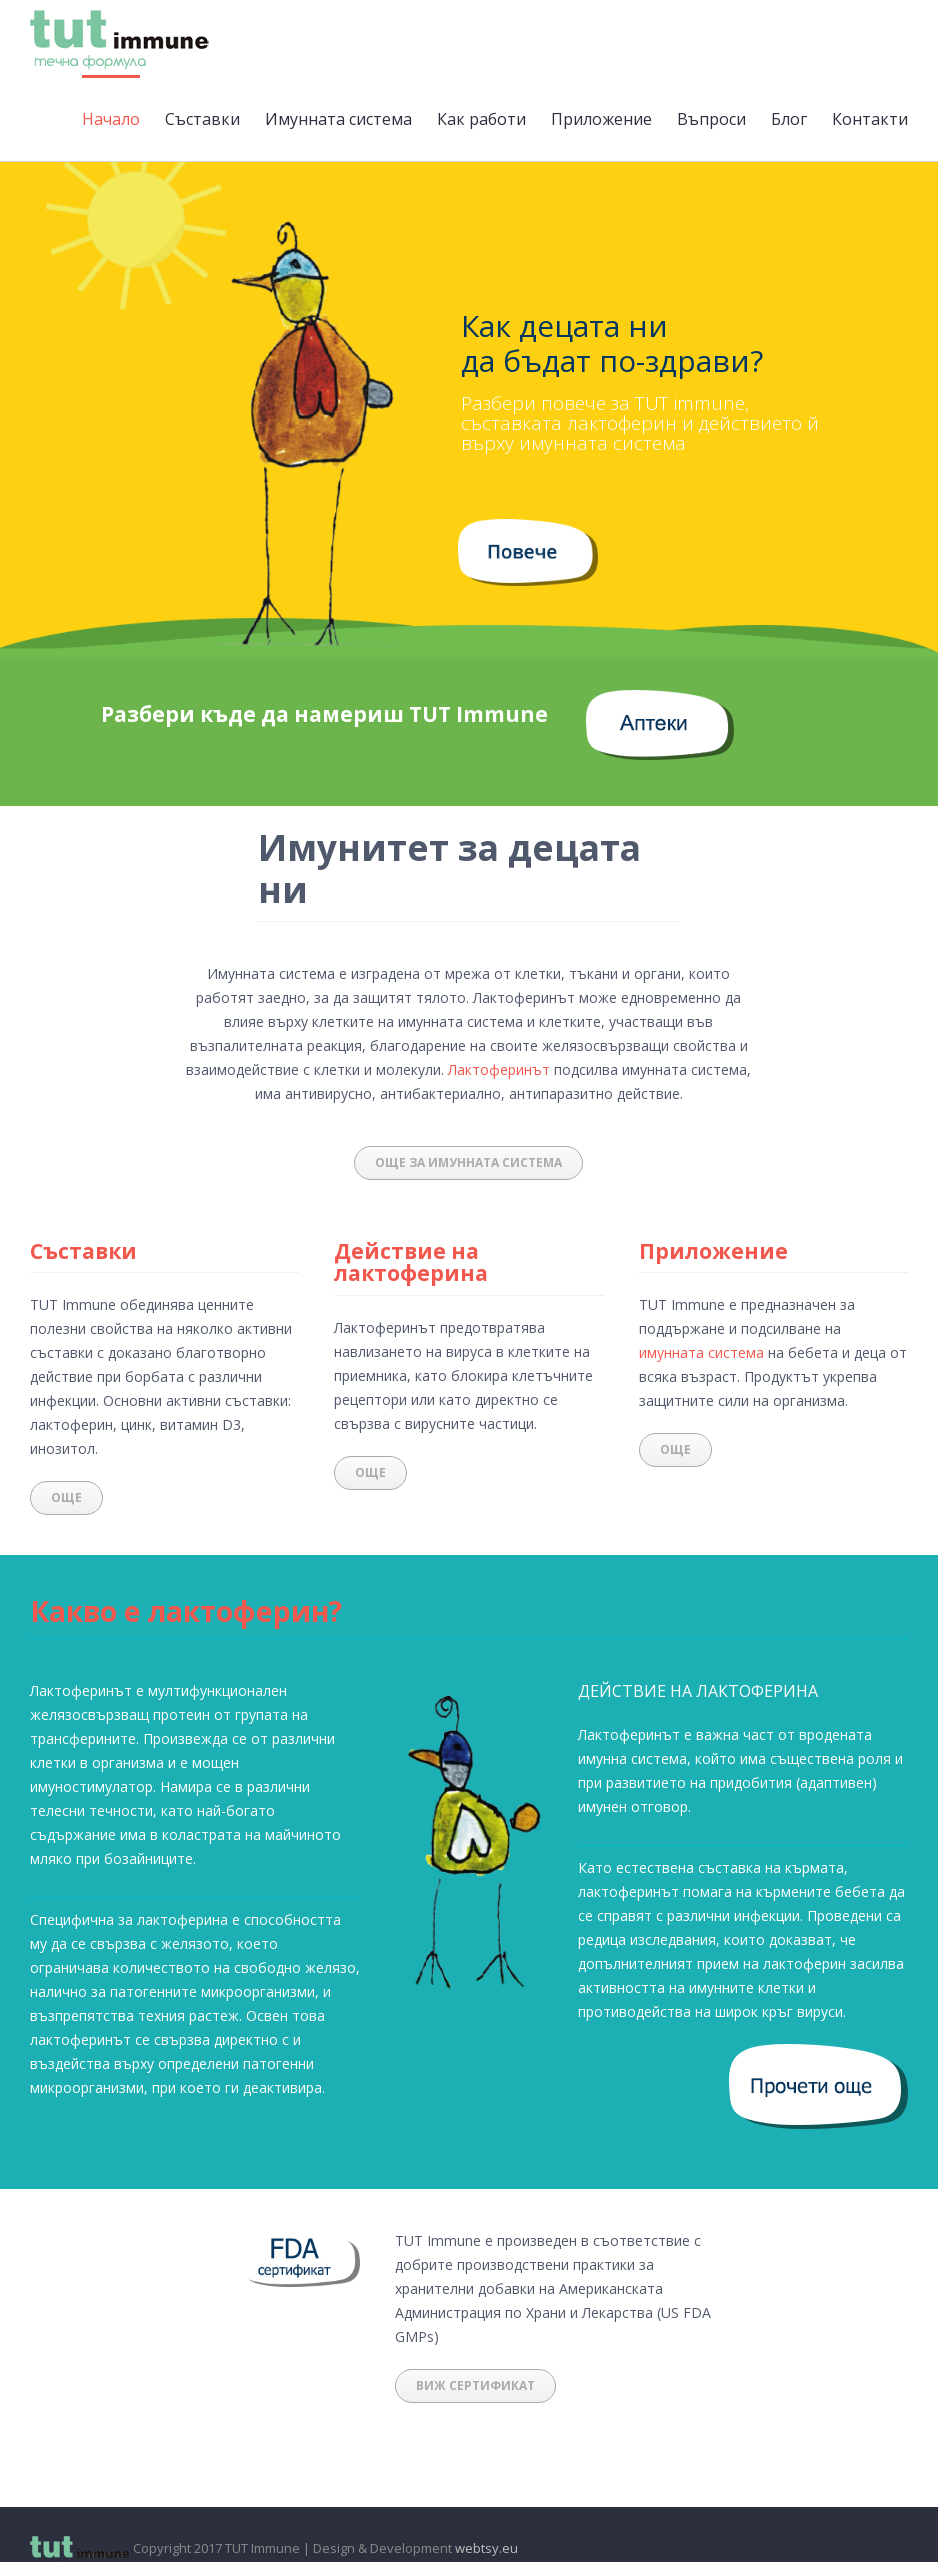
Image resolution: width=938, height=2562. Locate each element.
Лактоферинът (499, 1069)
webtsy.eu (486, 2548)
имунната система (701, 1352)
